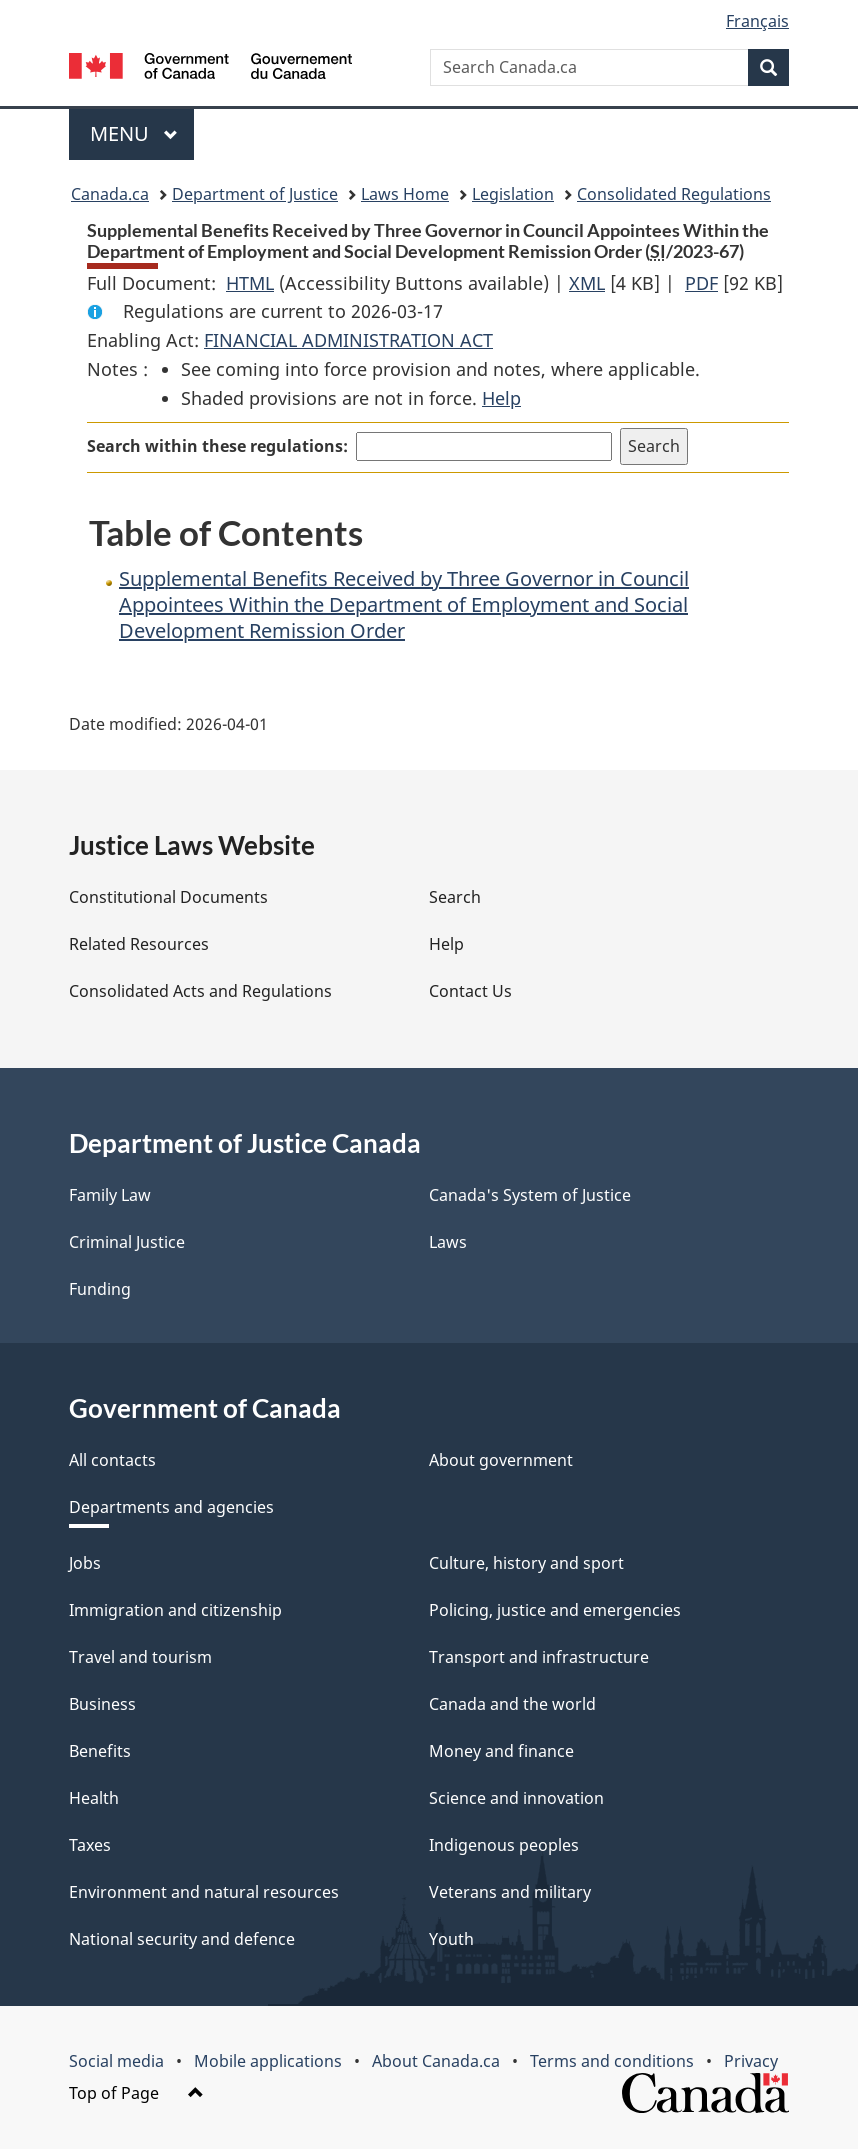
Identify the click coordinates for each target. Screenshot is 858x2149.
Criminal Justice (127, 1242)
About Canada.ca (436, 2061)
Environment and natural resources (204, 1892)
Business (102, 1704)
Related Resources (139, 944)
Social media (116, 2061)
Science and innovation (516, 1798)
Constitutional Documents (168, 897)
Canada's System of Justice (530, 1195)
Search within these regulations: (217, 446)
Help (501, 398)
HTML (250, 283)
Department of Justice (255, 194)
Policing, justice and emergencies (555, 1610)
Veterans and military (510, 1892)
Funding (100, 1289)
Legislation (513, 194)
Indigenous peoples (504, 1845)
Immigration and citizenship (175, 1610)
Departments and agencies (171, 1507)
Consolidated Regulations (674, 194)
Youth (451, 1939)
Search (455, 897)
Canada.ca (110, 194)
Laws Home (405, 194)
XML (587, 283)
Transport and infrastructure (539, 1657)
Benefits (100, 1751)
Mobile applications (268, 2061)
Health (94, 1798)
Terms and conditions (612, 2061)
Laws (448, 1242)
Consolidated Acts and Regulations (200, 991)
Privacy (751, 2061)
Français (757, 21)
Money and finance (501, 1751)
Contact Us (470, 991)
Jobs (85, 1563)
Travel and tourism (140, 1657)
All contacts (112, 1460)
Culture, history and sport (526, 1563)
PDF (701, 283)
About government (501, 1460)
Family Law (110, 1195)
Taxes (90, 1845)
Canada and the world (512, 1704)
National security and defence (182, 1939)
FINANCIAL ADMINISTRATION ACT (348, 340)
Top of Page (136, 2093)
